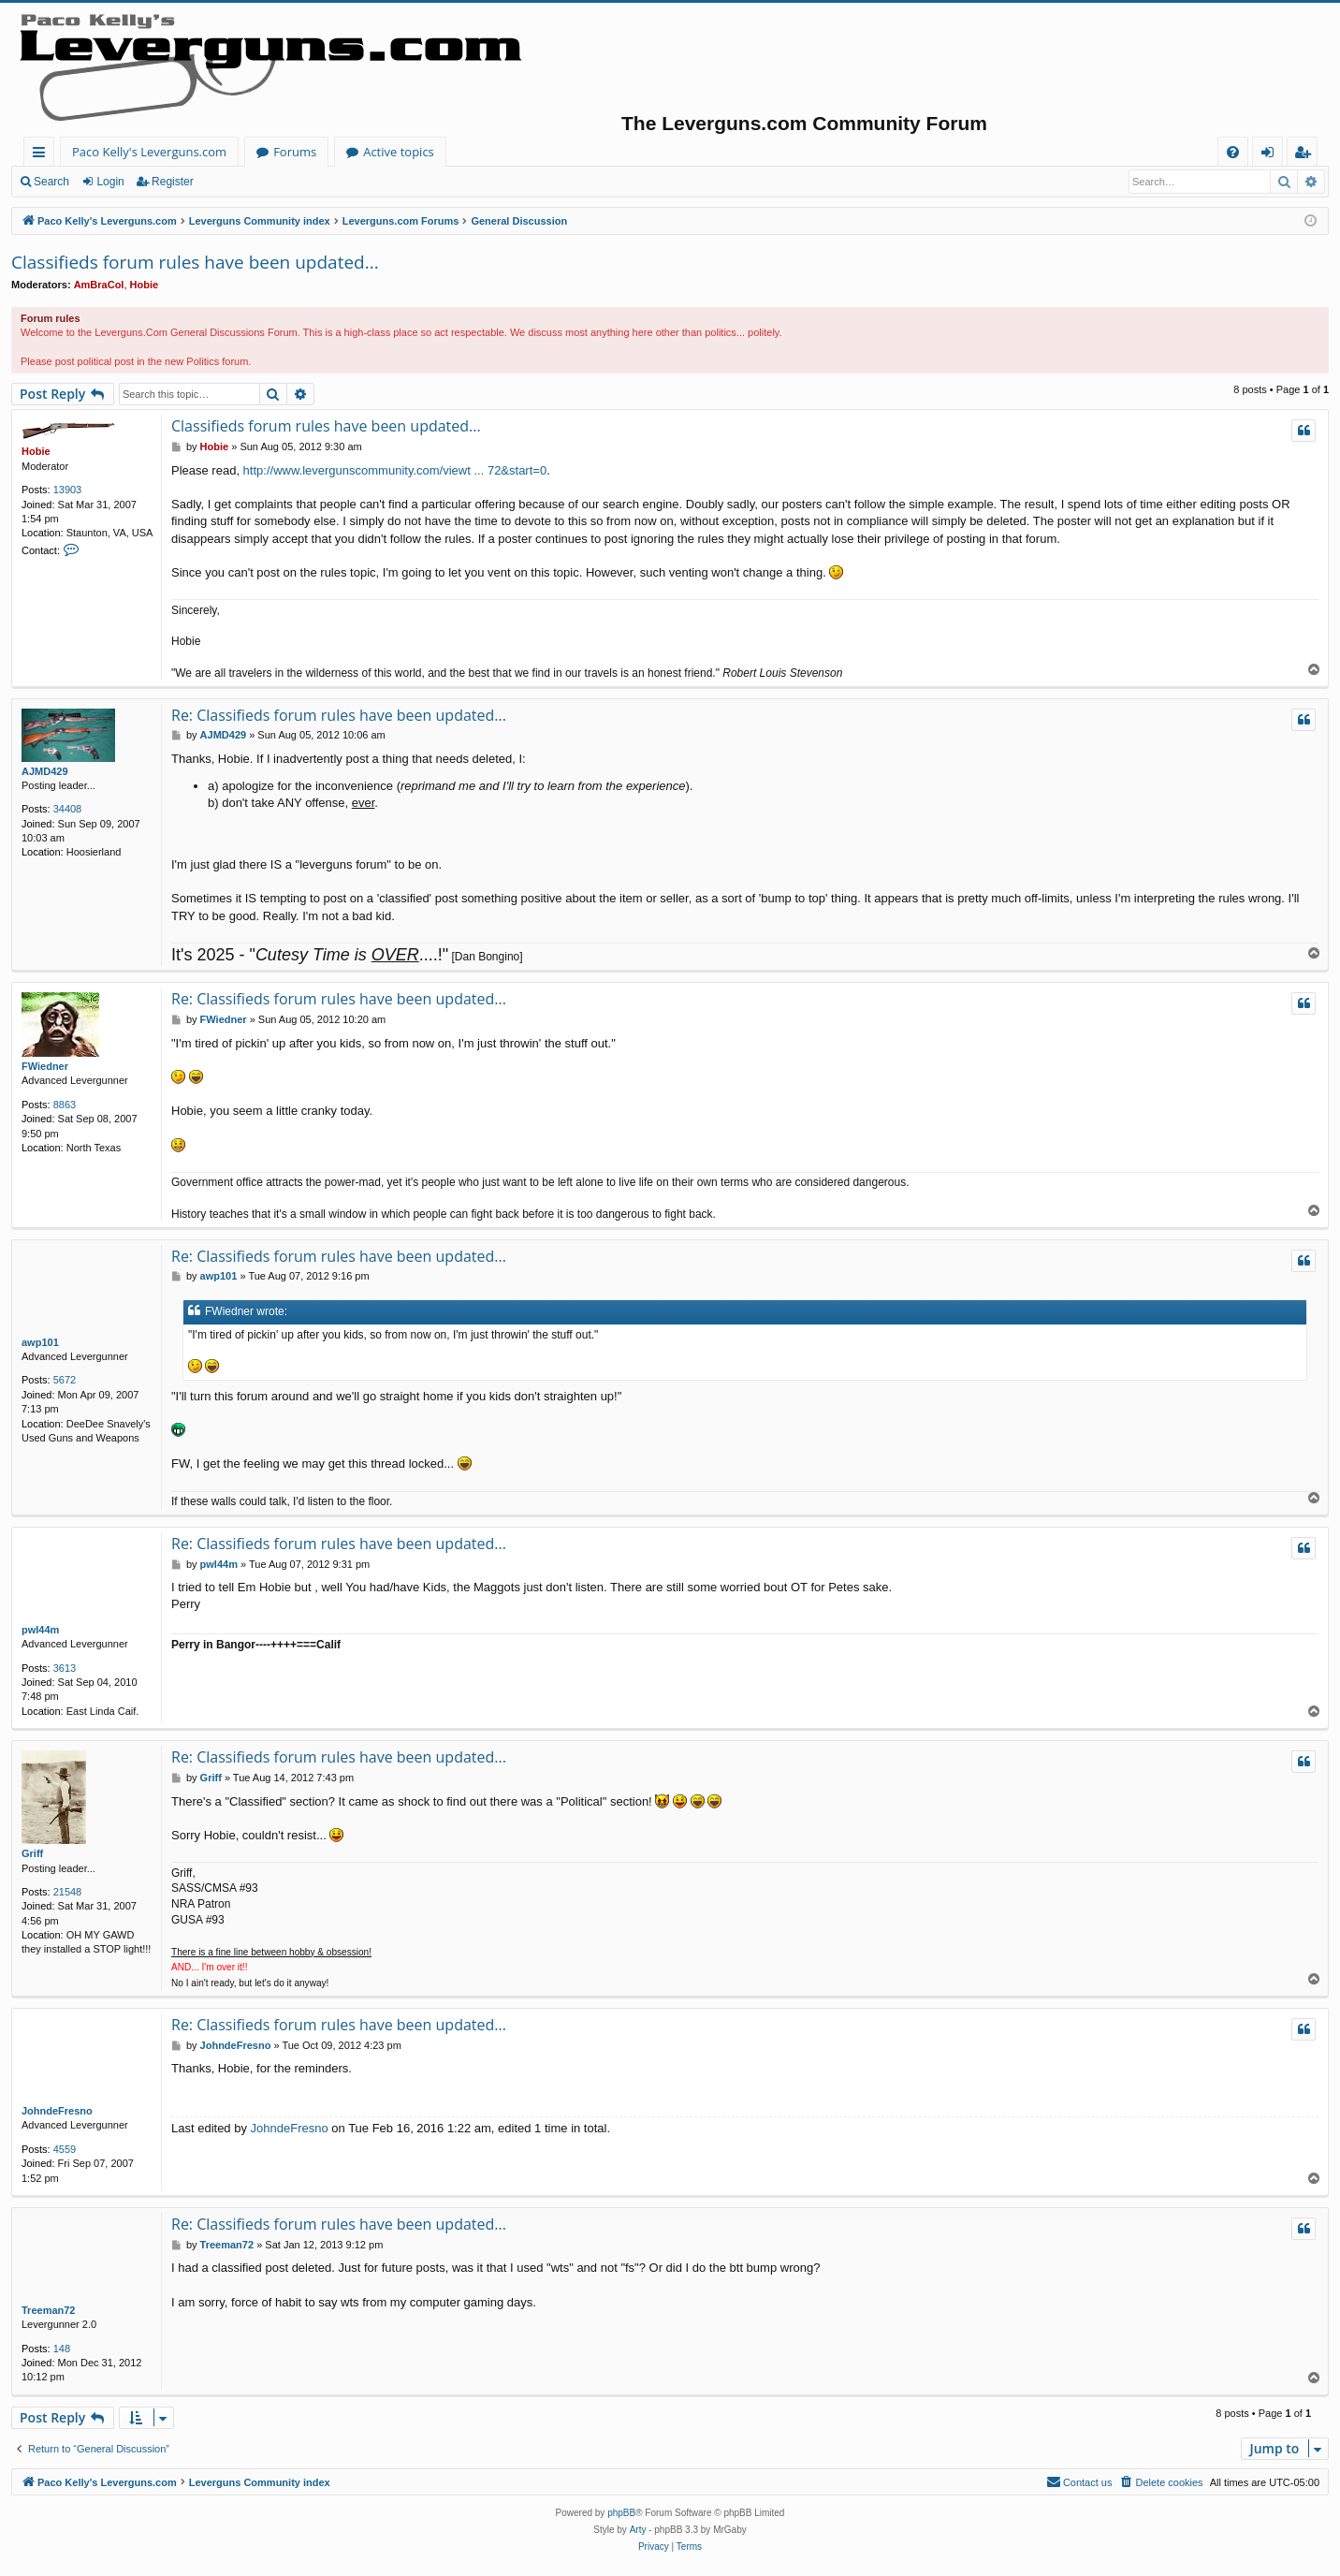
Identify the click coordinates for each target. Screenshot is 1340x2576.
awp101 (40, 1342)
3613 (64, 1668)
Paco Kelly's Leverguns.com (149, 151)
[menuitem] (1232, 152)
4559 (64, 2149)
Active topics (398, 151)
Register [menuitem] (1306, 155)
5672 (64, 1379)
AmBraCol (99, 284)
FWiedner (45, 1066)
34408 (67, 808)
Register (173, 181)
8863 (64, 1104)
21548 (67, 1891)
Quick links (42, 155)
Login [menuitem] (1271, 155)
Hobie (144, 284)
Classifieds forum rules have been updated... (195, 262)
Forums (294, 151)
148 (61, 2348)
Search (51, 181)
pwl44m (40, 1629)
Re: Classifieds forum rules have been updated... (338, 715)
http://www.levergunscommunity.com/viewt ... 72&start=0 (395, 470)
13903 (67, 489)
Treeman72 (48, 2310)
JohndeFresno (57, 2110)
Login (110, 181)
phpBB (621, 2513)
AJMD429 (45, 771)
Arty (638, 2530)
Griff (32, 1853)
